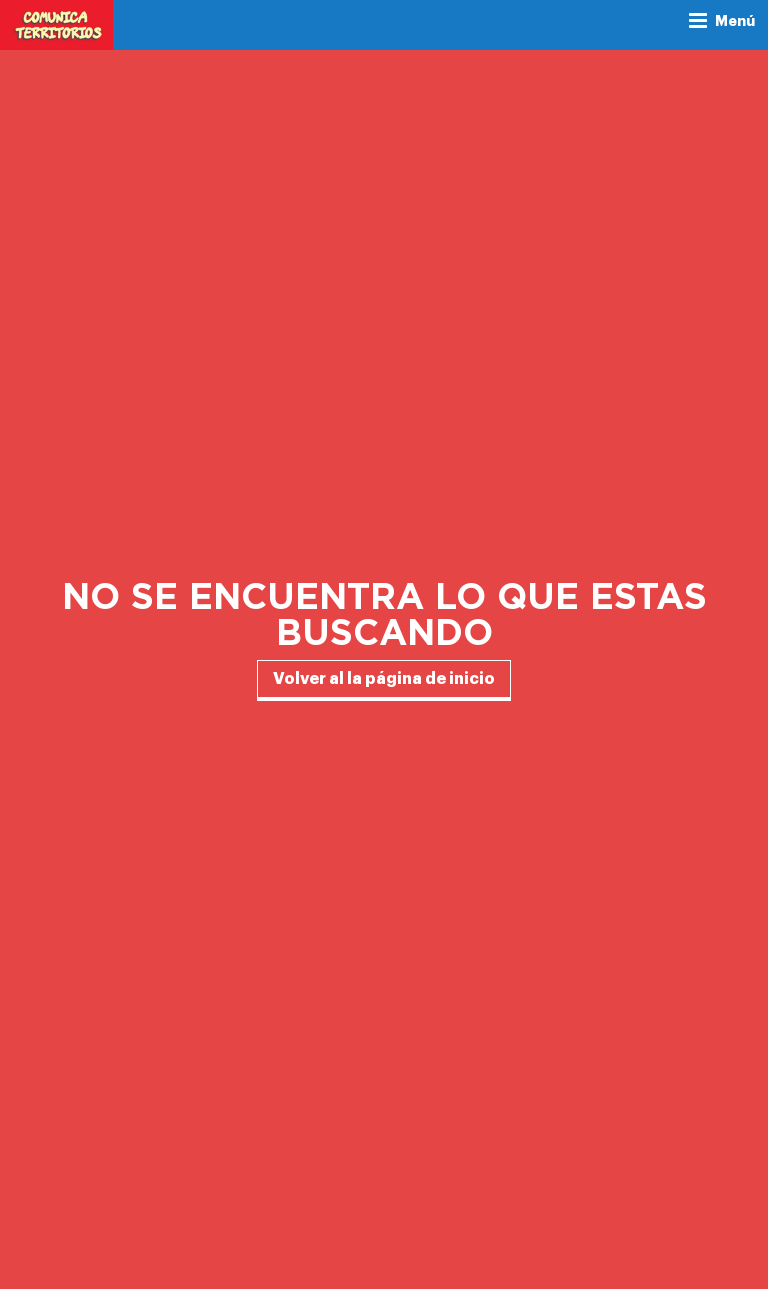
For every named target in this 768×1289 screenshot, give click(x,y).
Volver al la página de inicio (384, 679)
